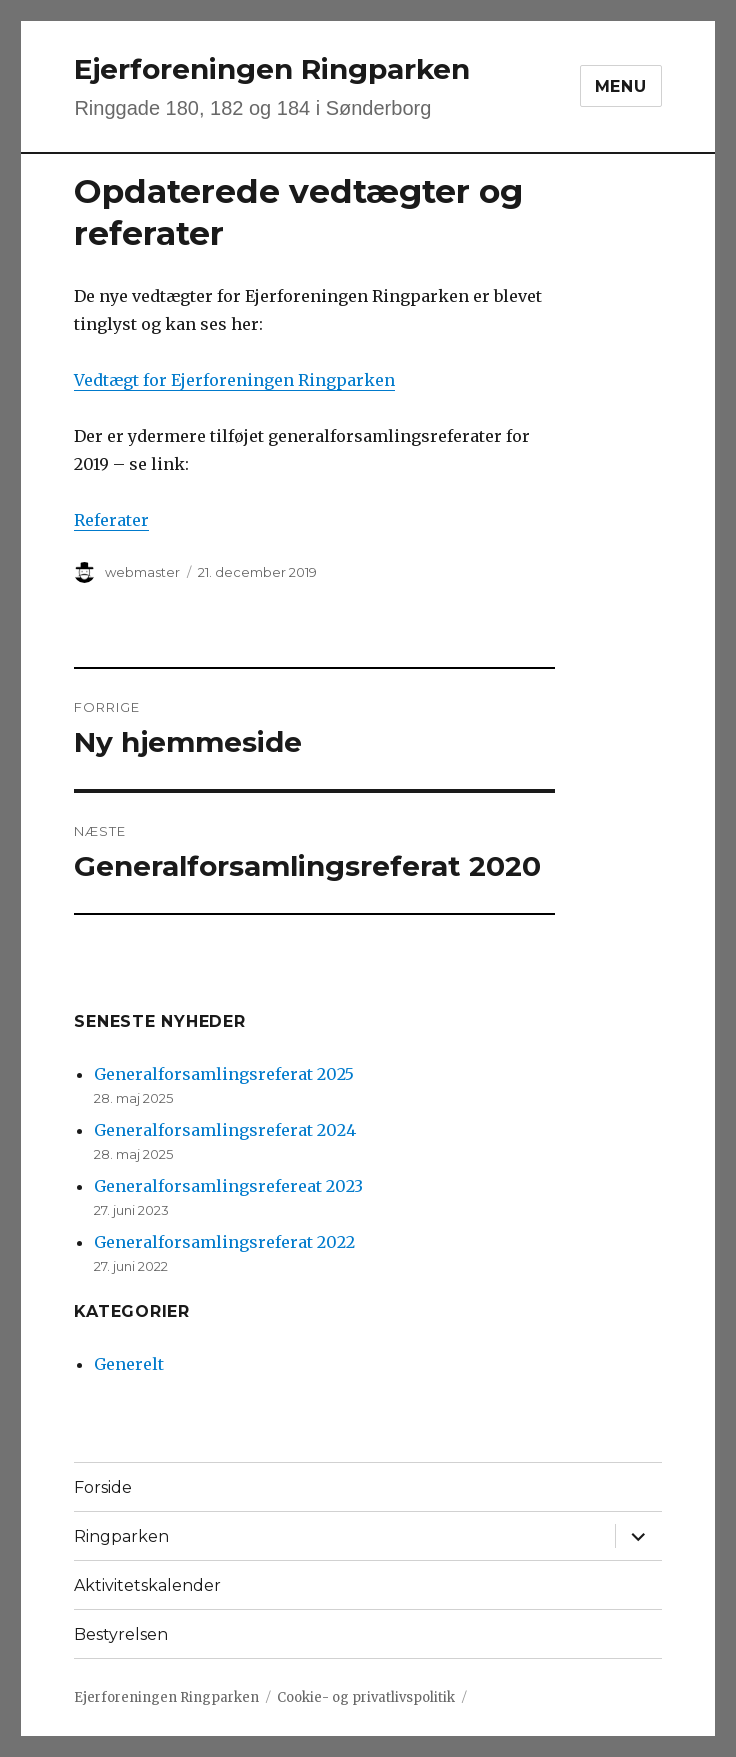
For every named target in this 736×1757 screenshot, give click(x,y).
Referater (111, 520)
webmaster (142, 572)
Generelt (129, 1364)
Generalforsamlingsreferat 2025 (224, 1074)
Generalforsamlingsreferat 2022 (224, 1242)
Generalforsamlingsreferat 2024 (225, 1130)
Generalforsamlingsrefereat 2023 (228, 1186)
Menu (621, 86)
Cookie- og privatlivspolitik (366, 1697)
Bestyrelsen (121, 1634)
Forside (103, 1487)
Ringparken (121, 1536)
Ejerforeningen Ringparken (272, 69)
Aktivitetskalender (147, 1585)
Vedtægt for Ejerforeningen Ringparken (234, 380)
